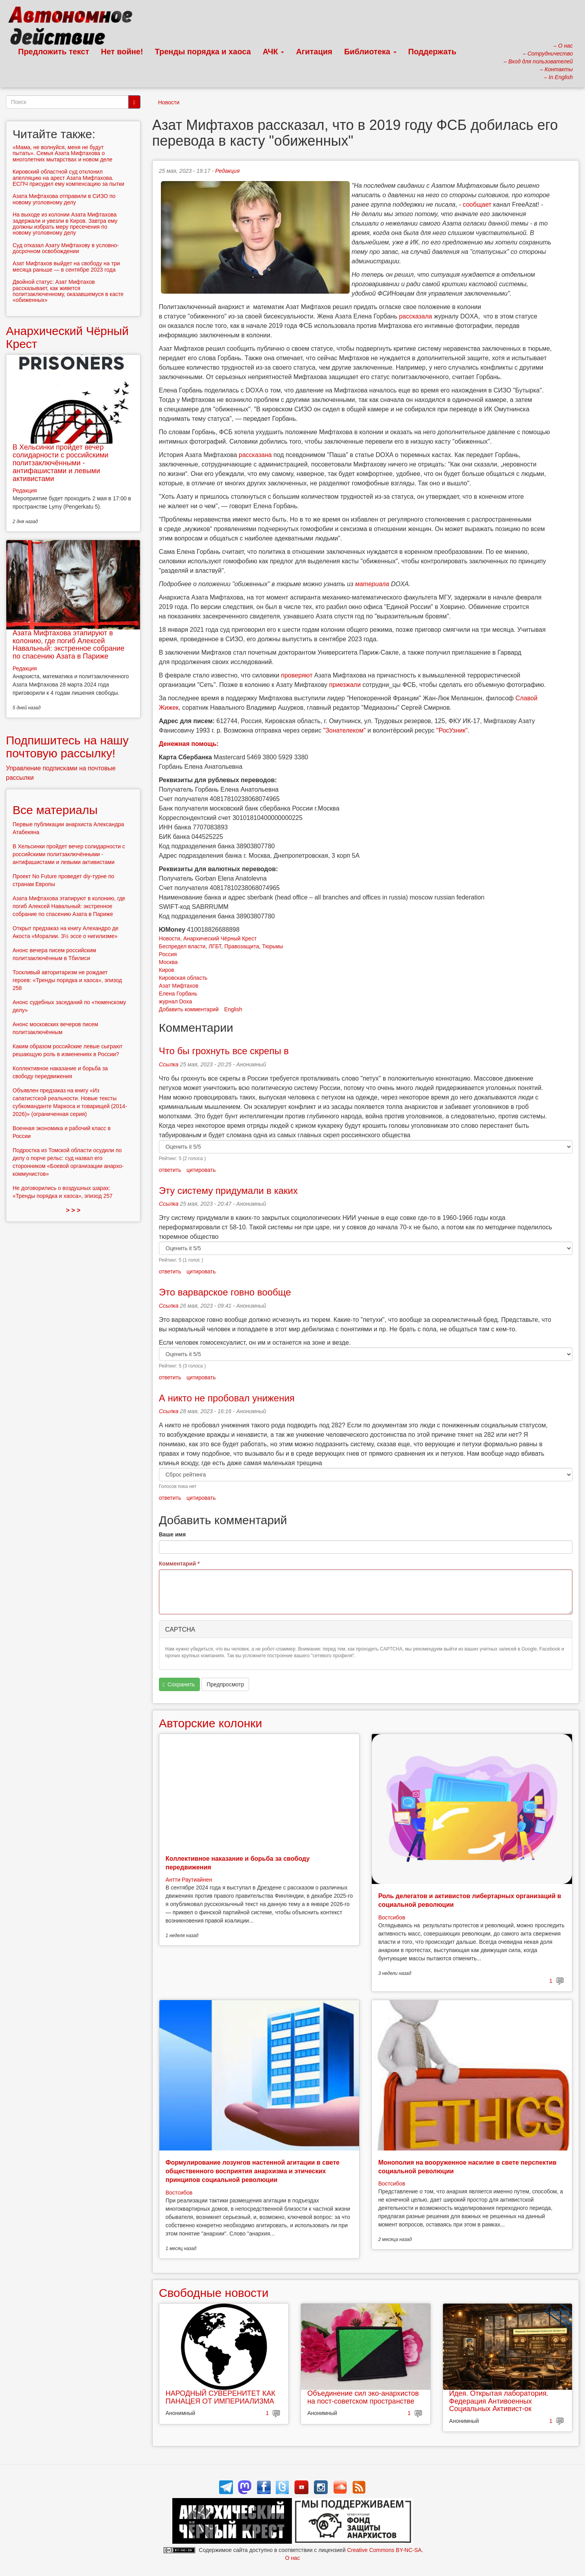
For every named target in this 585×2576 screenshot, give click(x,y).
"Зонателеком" (344, 730)
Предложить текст (53, 51)
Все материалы (55, 809)
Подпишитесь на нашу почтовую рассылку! (67, 747)
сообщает (477, 204)
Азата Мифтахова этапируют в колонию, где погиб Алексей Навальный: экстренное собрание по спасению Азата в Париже (68, 644)
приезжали (345, 684)
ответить (170, 1170)
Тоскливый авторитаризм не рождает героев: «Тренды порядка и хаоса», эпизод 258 (67, 980)
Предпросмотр (225, 1684)
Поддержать (432, 51)
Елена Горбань (178, 993)
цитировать (201, 1170)
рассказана (255, 455)
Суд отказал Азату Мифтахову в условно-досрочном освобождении (66, 248)
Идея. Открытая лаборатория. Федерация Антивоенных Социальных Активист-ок (498, 2401)
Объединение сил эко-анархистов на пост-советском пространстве (363, 2397)
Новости (168, 102)
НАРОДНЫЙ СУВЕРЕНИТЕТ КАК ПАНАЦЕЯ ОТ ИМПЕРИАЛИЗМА (220, 2397)
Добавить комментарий (189, 1009)
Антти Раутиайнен (189, 1879)
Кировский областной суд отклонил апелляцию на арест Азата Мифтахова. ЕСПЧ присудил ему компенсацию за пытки (68, 177)
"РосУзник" (452, 730)
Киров (166, 970)
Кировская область (183, 978)
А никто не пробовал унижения (227, 1398)
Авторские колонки (210, 1723)
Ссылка (169, 1064)
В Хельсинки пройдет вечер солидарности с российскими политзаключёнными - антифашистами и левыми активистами (61, 462)
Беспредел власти (182, 946)
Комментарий (179, 1563)
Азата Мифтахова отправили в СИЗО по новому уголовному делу (64, 199)
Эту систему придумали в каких (228, 1190)
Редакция (227, 171)
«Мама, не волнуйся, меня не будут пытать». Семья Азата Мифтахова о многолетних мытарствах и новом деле (63, 153)
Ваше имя (172, 1534)
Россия (168, 954)
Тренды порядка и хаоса (203, 51)
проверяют (296, 675)
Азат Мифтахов (178, 986)
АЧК (273, 51)
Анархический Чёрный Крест (220, 938)
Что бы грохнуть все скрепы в (224, 1051)
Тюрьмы (272, 946)
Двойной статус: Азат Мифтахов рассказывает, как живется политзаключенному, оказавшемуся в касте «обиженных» (68, 291)
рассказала (415, 316)
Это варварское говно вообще (225, 1292)
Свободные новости (214, 2292)
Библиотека (370, 51)
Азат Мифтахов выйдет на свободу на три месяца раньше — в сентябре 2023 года (66, 266)
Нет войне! (122, 51)
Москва (168, 962)
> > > (73, 1210)
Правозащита (241, 946)
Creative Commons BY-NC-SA (384, 2550)
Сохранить (178, 1684)
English (233, 1009)
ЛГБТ (215, 946)
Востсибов (391, 1917)
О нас (292, 2558)
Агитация (314, 51)
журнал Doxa (175, 1001)
